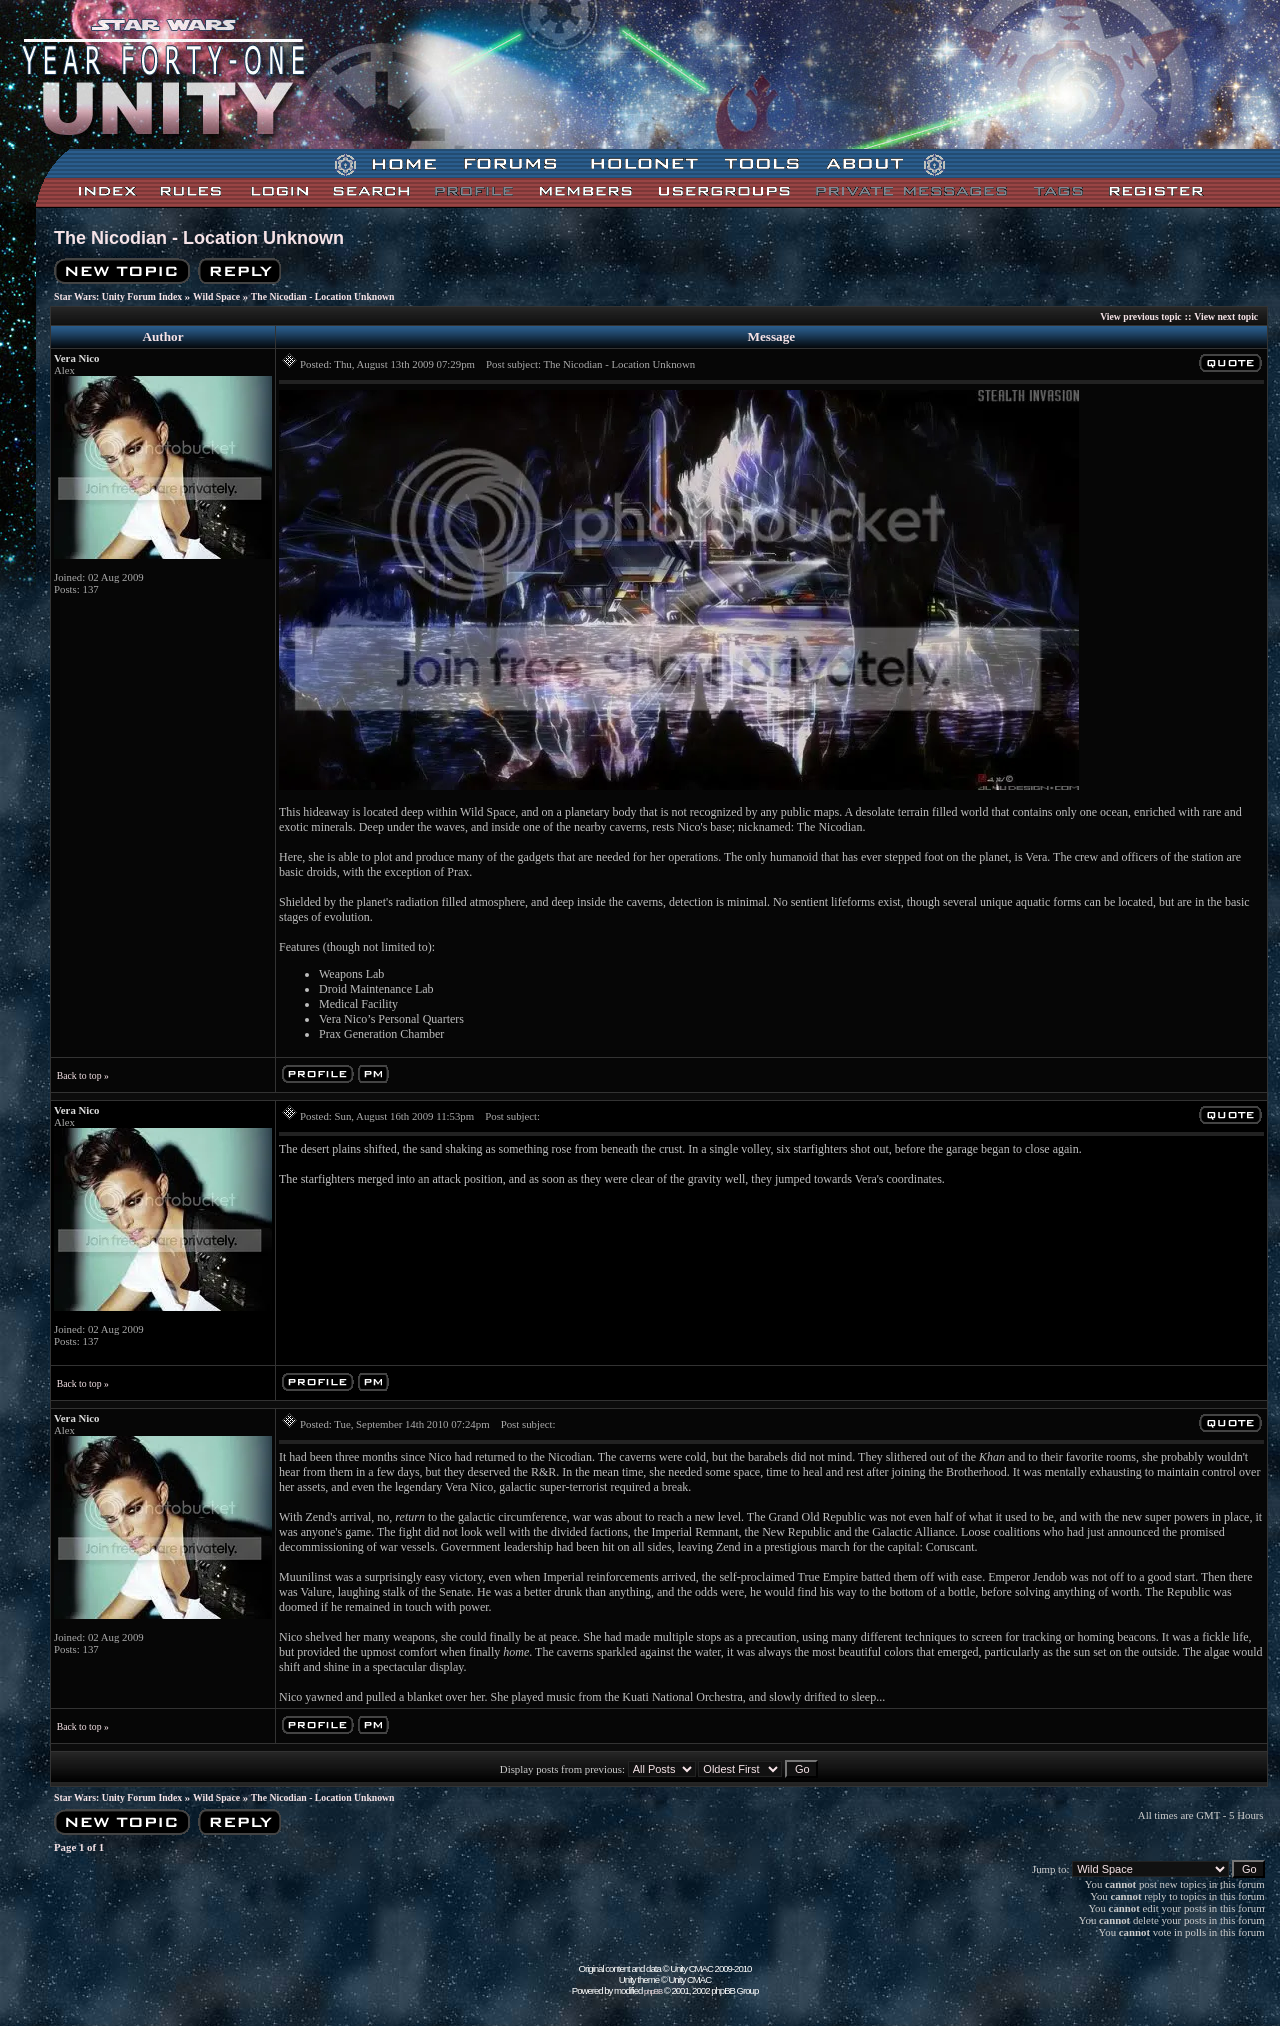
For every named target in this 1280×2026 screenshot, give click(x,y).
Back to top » (83, 1075)
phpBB (653, 1991)
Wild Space (216, 296)
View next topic (1226, 316)
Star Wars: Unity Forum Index (118, 296)
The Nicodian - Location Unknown (199, 238)
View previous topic (1141, 316)
